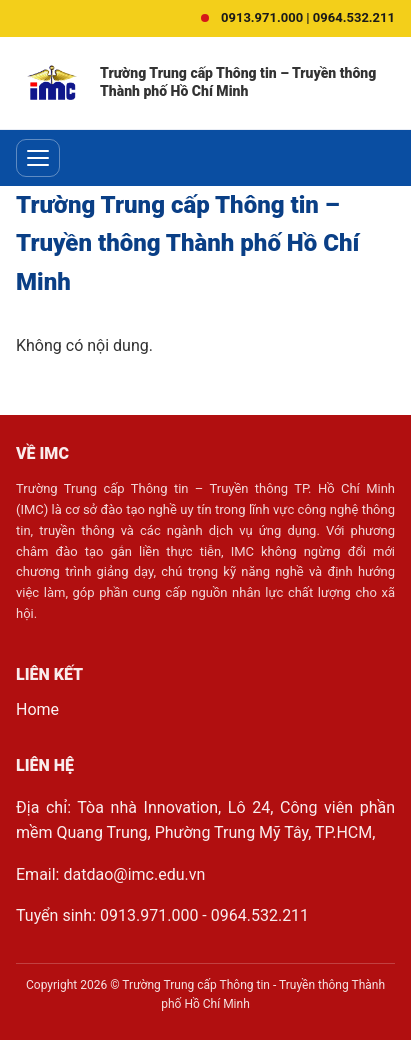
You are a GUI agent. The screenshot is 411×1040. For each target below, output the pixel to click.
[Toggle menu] (38, 158)
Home (37, 709)
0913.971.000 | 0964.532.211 (308, 17)
